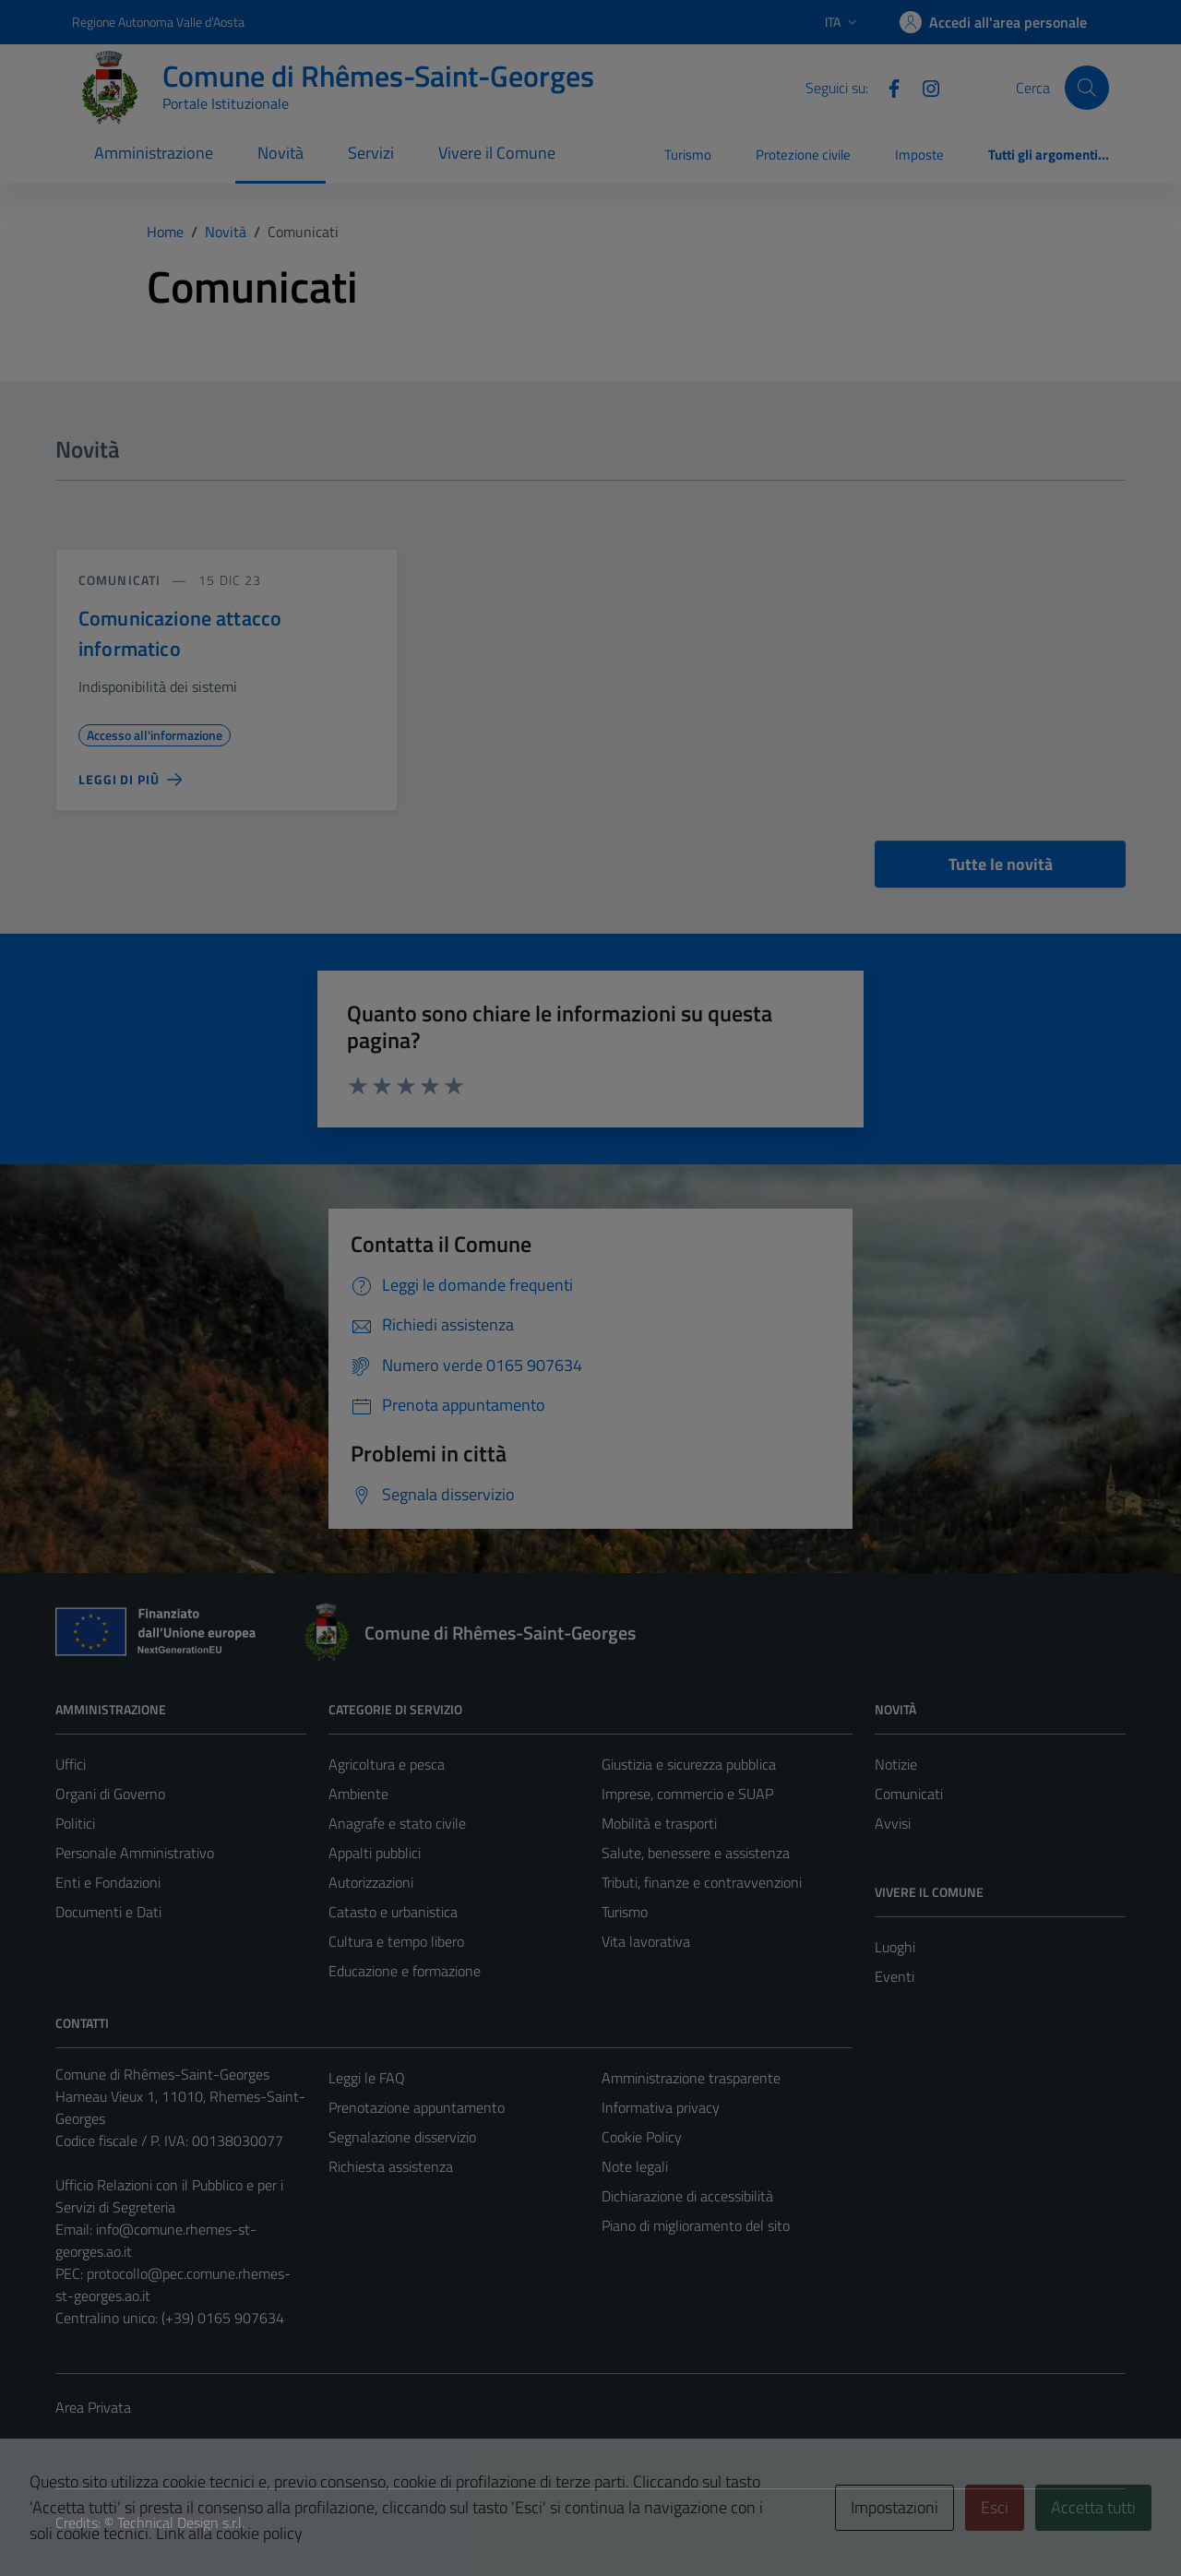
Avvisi (893, 1823)
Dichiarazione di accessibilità (687, 2196)
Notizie (896, 1764)
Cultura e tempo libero (396, 1941)
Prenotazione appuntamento (416, 2107)
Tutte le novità (1000, 864)
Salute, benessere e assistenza (696, 1853)
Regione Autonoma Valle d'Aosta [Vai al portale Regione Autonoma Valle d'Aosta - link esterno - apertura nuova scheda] (158, 21)
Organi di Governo (110, 1794)
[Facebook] (886, 87)
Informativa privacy (661, 2107)
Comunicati (119, 580)
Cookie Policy (642, 2137)
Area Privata (93, 2407)
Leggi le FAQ (366, 2078)
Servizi (371, 152)
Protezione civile (803, 154)
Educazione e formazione (404, 1971)
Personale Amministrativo (134, 1853)
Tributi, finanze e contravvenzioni (702, 1882)
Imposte (919, 154)
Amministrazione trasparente (691, 2078)
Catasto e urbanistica (393, 1912)
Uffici (70, 1764)
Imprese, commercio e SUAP (687, 1794)
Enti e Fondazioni (108, 1882)
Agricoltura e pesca (386, 1764)
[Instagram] (923, 87)
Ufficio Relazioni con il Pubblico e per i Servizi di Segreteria (169, 2196)
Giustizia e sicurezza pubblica (689, 1764)
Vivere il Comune (496, 152)
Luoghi (895, 1947)
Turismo (687, 154)
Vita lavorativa (646, 1941)
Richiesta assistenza (390, 2166)
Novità (280, 152)
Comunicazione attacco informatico (179, 632)
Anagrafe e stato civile (397, 1823)
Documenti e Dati (108, 1912)
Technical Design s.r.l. (181, 2522)
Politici (75, 1823)
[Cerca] (1087, 88)
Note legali (635, 2166)
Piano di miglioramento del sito (696, 2225)
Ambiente (358, 1794)
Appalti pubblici (374, 1853)
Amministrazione (153, 152)
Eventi (894, 1976)
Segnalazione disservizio (402, 2137)
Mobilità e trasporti (659, 1823)
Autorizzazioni (370, 1882)
